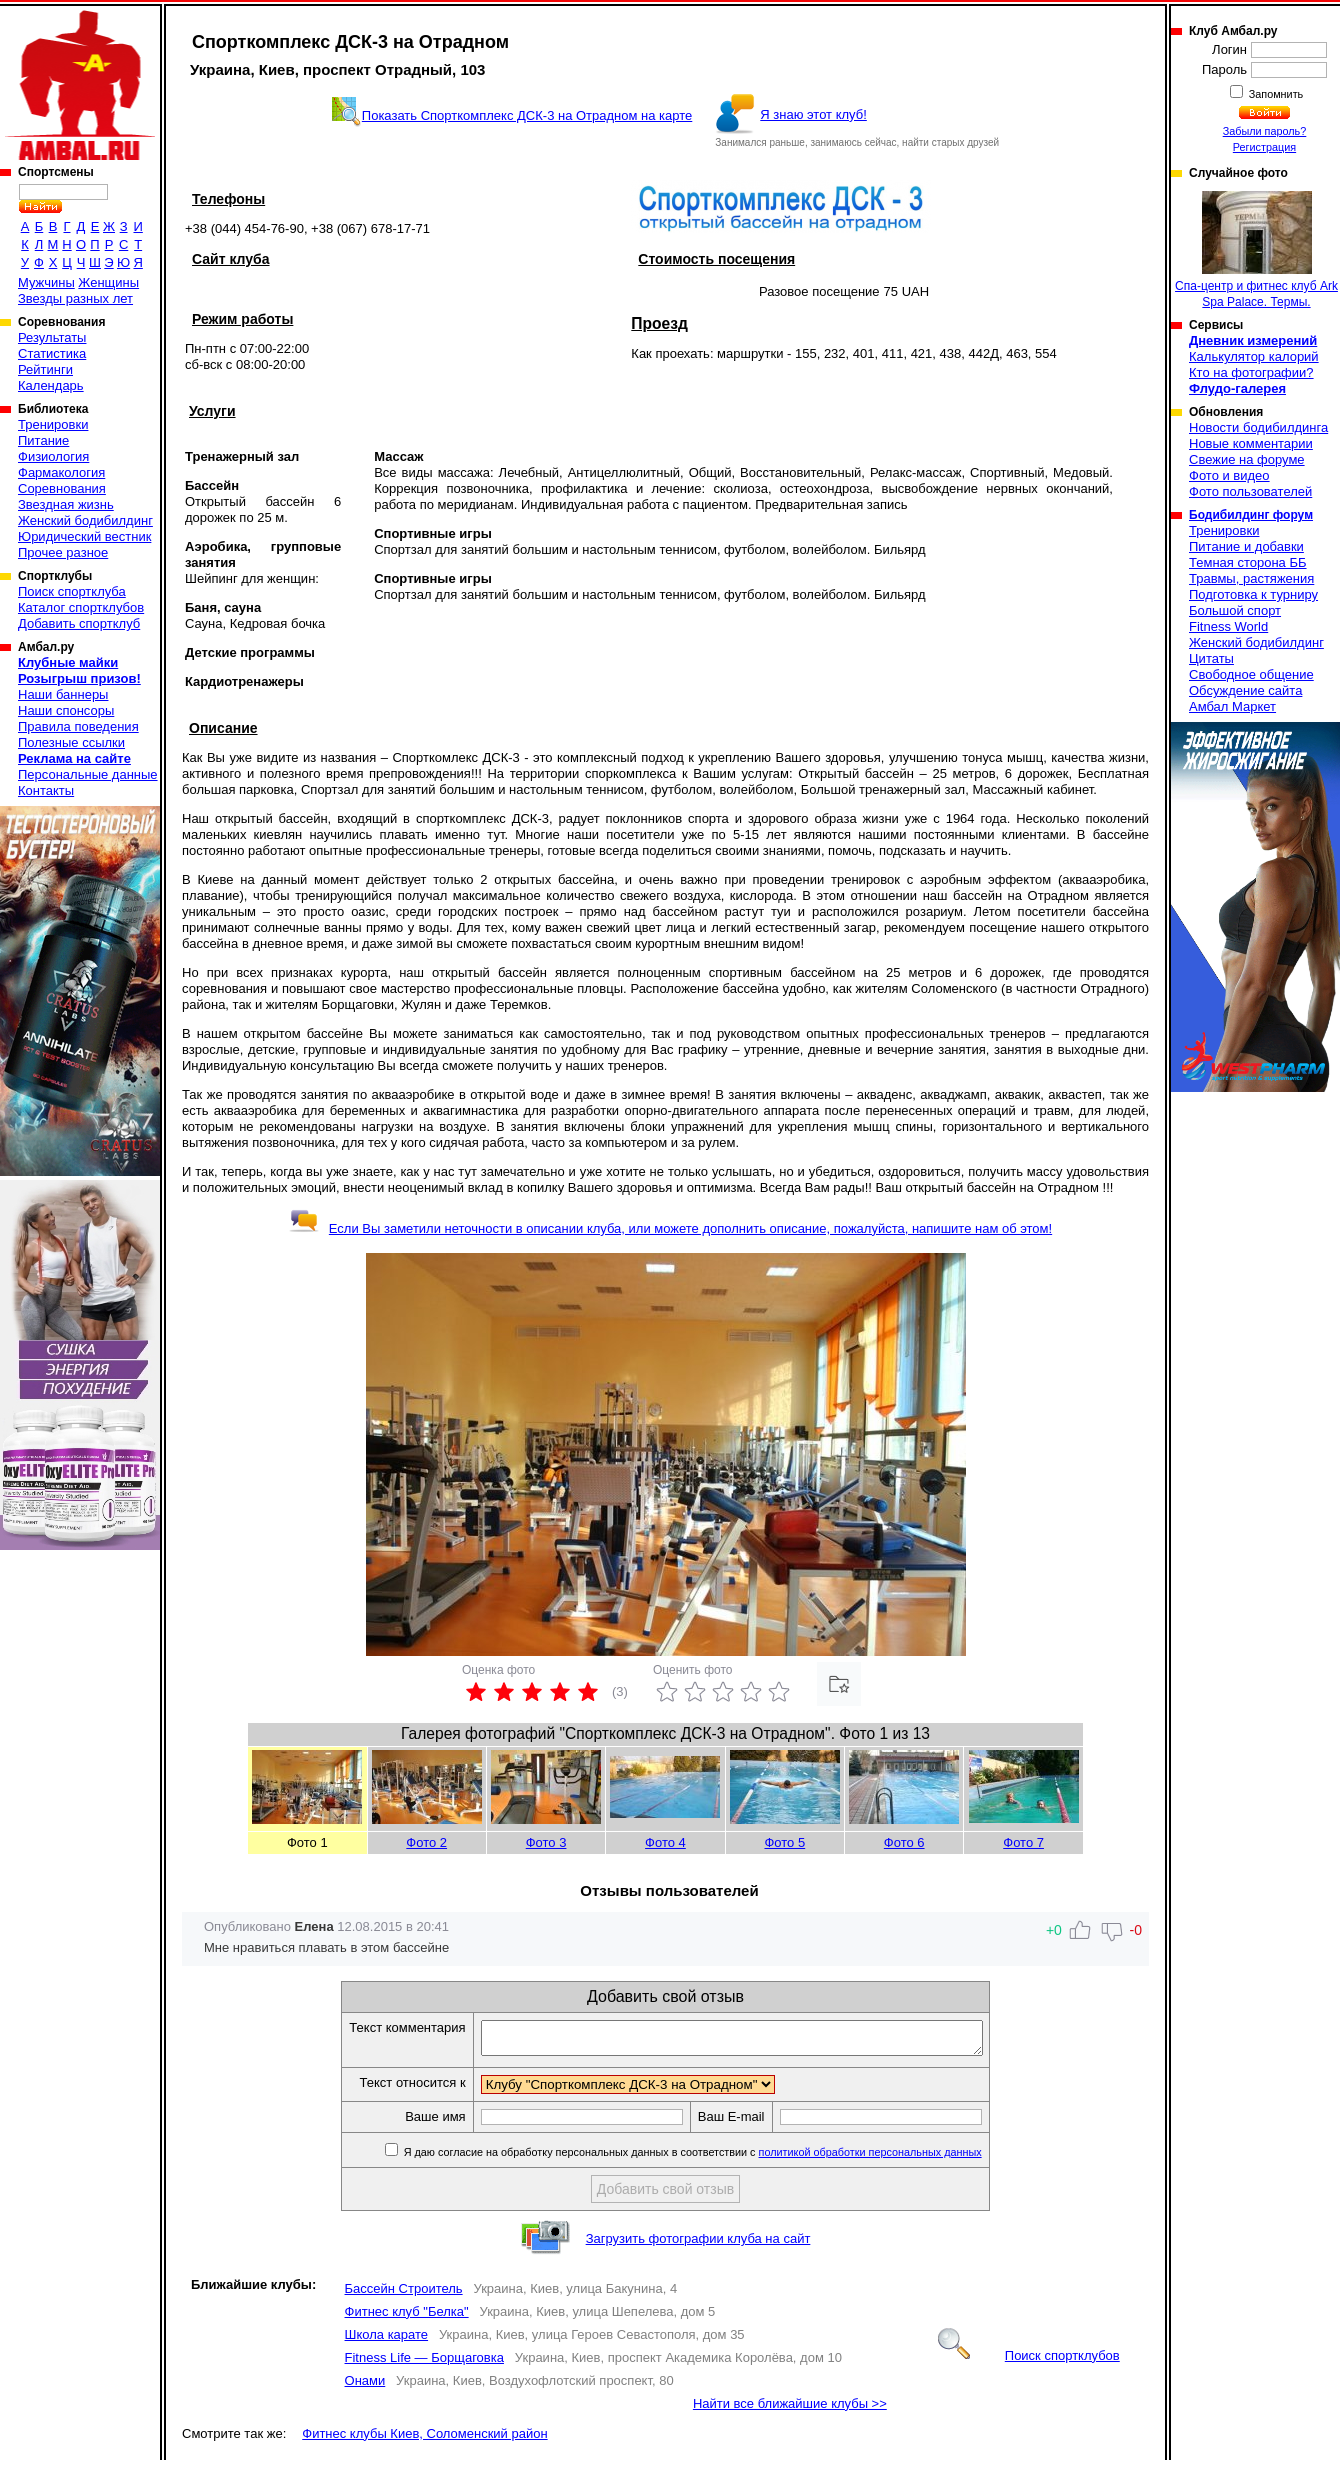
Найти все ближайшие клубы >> (790, 2409)
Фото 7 (1023, 1842)
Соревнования (62, 488)
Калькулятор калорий (1254, 356)
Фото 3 (546, 1842)
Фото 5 (784, 1842)
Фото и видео (1229, 475)
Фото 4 (665, 1842)
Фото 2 (426, 1842)
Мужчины (46, 282)
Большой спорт (1235, 610)
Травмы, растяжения (1251, 578)
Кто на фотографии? (1251, 372)
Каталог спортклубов (81, 607)
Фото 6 (904, 1842)
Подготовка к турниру (1253, 594)
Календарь (51, 385)
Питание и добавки (1246, 546)
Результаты (52, 337)
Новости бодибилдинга (1258, 427)
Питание (43, 440)
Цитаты (1211, 658)
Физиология (53, 456)
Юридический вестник (84, 536)
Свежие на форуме (1247, 459)
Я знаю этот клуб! (813, 114)
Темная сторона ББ (1248, 562)
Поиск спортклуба (72, 591)
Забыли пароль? (1265, 131)
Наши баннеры (63, 694)
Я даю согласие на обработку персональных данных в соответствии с (721, 2158)
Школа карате (387, 2340)
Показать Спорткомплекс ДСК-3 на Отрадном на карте (527, 115)
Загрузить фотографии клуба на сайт (698, 2244)
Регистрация (1264, 147)
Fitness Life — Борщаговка (424, 2363)
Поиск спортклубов (1029, 2361)
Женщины (108, 282)
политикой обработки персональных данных (900, 2158)
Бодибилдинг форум (1251, 515)
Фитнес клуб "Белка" (407, 2317)
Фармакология (61, 472)
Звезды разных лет (75, 298)
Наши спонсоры (66, 710)
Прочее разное (63, 552)
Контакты (46, 790)
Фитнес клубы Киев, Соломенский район (424, 2439)
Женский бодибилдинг (85, 520)
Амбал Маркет (1232, 706)
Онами (365, 2386)
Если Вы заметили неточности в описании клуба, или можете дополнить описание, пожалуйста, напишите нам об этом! (670, 1228)
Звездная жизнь (66, 504)
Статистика (52, 353)
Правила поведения (78, 726)
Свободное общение (1251, 674)
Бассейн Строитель (404, 2294)
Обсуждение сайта (1245, 690)
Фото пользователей (1250, 491)
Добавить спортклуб (79, 623)
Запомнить (1275, 94)
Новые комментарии (1251, 443)
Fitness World (1228, 626)
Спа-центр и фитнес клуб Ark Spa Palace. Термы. (1256, 250)
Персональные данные (88, 774)
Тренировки (53, 424)
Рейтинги (45, 369)
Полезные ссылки (71, 742)
